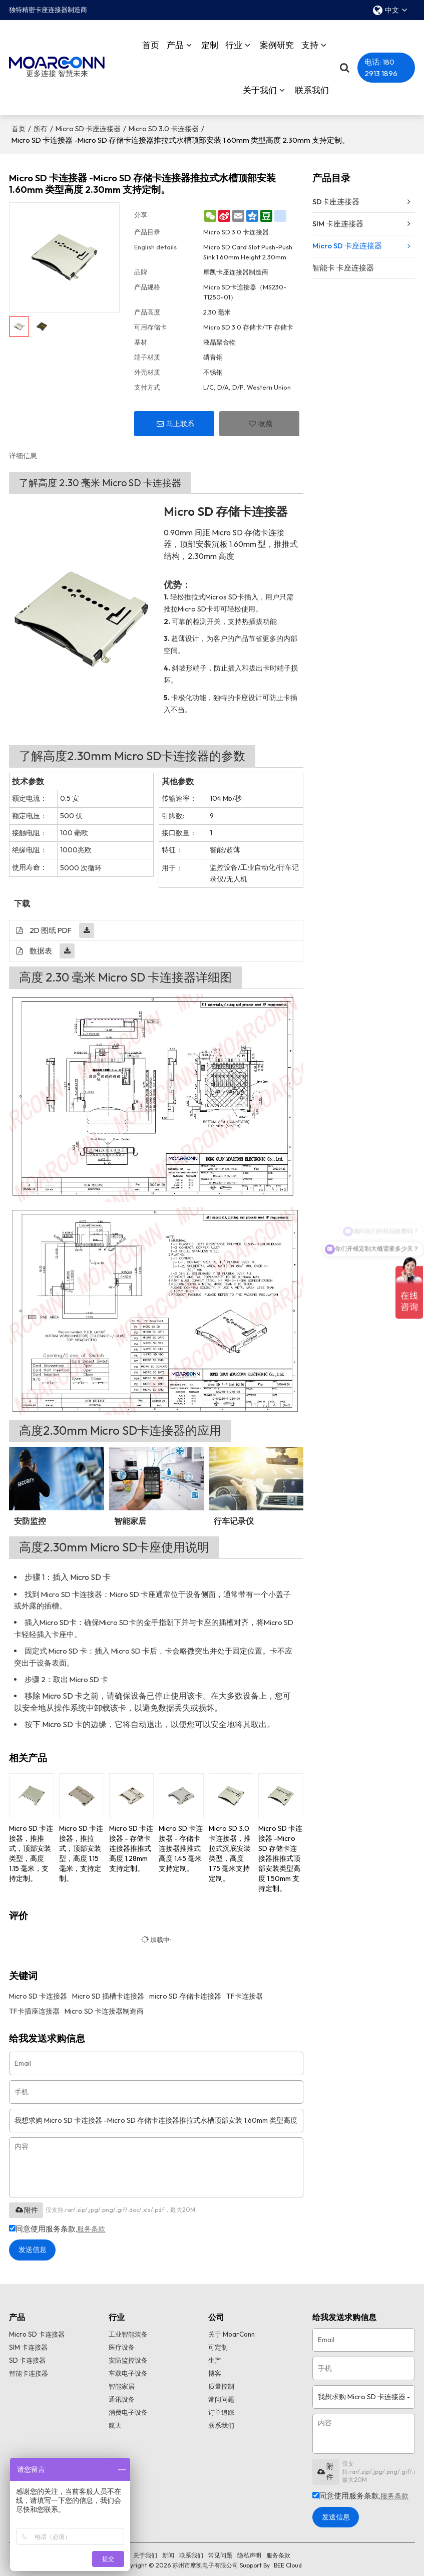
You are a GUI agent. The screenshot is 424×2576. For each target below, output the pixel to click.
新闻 (168, 2553)
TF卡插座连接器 (34, 2006)
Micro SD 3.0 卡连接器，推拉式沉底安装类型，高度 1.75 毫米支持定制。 (230, 1848)
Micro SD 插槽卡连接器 (108, 1991)
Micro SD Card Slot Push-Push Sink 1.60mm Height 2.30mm (247, 247)
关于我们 (260, 87)
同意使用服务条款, (58, 2224)
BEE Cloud (288, 2563)
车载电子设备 (130, 2371)
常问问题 (222, 2398)
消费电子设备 (130, 2411)
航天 (116, 2425)
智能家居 (123, 2384)
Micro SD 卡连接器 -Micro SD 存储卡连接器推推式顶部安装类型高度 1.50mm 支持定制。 (280, 1853)
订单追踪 (222, 2411)
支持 (309, 42)
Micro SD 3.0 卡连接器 (164, 123)
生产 (215, 2357)
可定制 (218, 2343)
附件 (26, 2205)
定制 (209, 42)
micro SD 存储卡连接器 (185, 1991)
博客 (215, 2371)
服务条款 (92, 2224)
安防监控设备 (130, 2357)
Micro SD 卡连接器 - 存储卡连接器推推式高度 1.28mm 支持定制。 (131, 1843)
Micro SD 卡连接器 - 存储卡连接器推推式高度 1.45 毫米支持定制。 (181, 1843)
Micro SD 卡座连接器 (88, 123)
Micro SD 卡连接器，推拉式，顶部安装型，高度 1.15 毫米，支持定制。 (81, 1848)
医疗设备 (123, 2343)
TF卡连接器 (244, 1991)
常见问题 (220, 2553)
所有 (41, 123)
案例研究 (277, 42)
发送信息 (38, 2245)
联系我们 (312, 87)
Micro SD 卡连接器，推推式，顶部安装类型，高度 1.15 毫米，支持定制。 (31, 1848)
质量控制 (222, 2384)
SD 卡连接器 (28, 2357)
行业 (233, 42)
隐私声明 (249, 2553)
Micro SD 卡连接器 (38, 1991)
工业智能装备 (130, 2330)
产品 (175, 42)
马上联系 (180, 418)
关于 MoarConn (233, 2330)
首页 (150, 42)
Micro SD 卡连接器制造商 (104, 2006)
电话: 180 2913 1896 (380, 65)
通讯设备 (123, 2398)
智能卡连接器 (30, 2371)
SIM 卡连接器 (29, 2343)
